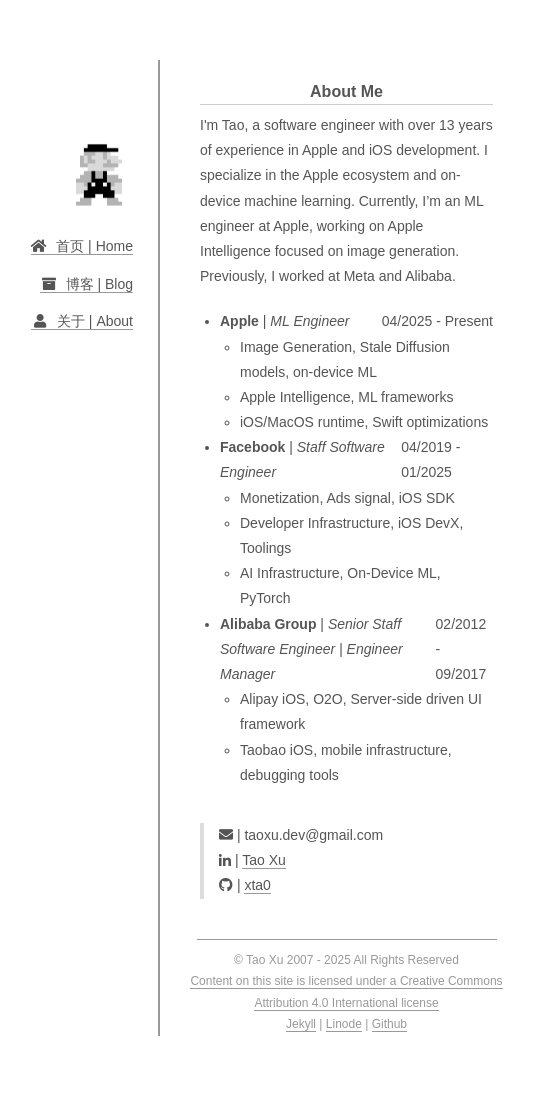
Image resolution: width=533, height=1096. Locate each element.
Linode (344, 1024)
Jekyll (301, 1024)
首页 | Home (82, 246)
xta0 (257, 885)
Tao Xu (264, 860)
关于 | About (82, 321)
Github (389, 1024)
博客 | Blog (86, 284)
